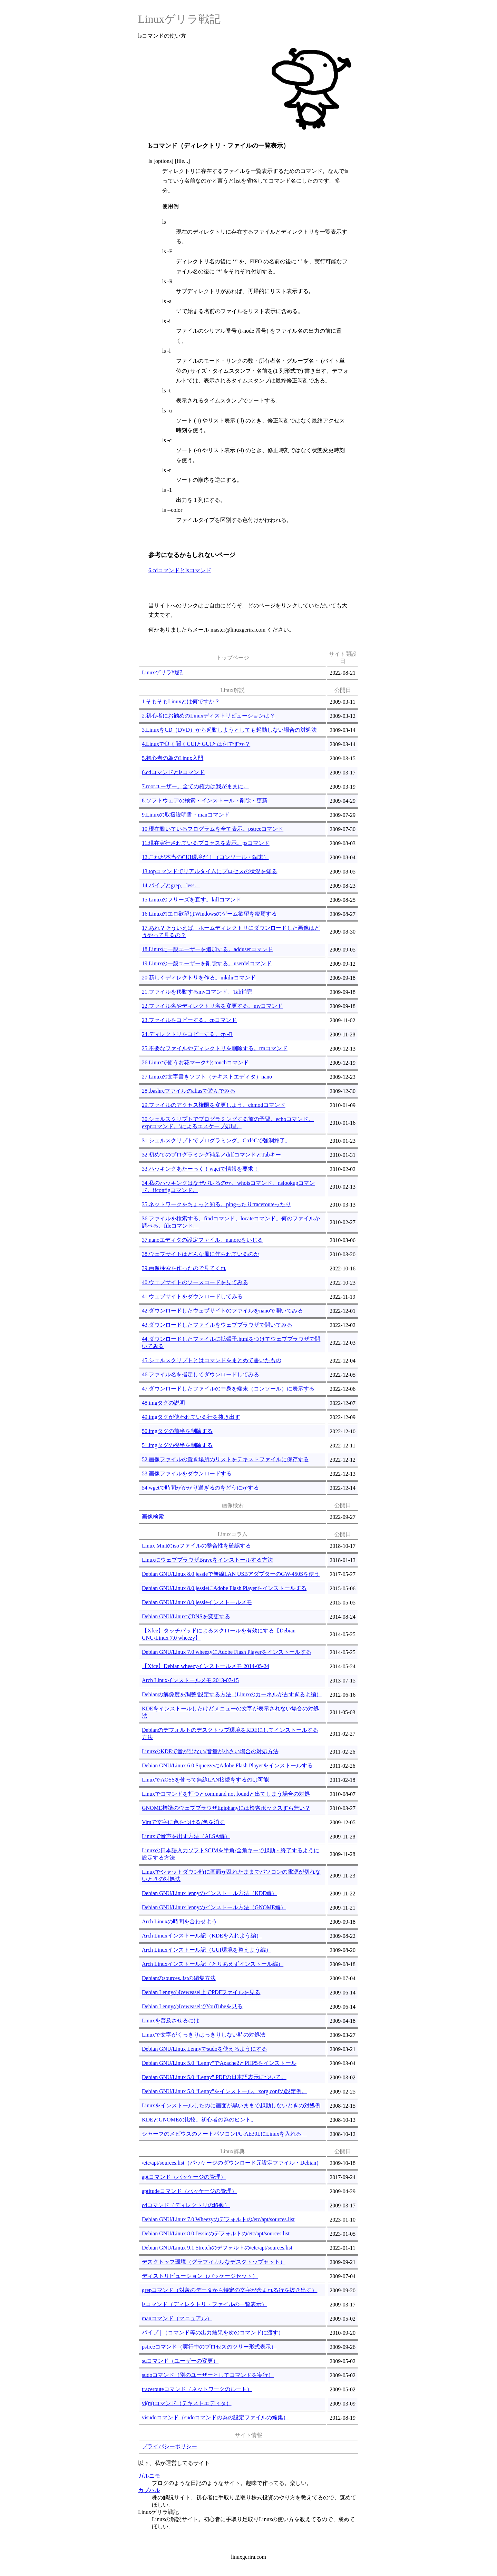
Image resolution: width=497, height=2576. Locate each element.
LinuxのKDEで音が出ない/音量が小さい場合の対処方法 (210, 1751)
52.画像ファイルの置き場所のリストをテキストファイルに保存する (225, 1459)
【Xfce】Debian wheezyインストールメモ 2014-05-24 (205, 1666)
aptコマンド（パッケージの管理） (184, 2177)
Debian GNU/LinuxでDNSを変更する (186, 1616)
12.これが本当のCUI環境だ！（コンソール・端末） (205, 857)
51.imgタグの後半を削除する (177, 1445)
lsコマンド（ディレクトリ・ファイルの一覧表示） (204, 2304)
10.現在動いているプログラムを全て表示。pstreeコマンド (212, 829)
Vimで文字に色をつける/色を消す (183, 1822)
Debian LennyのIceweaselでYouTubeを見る (192, 2006)
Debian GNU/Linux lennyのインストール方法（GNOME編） (214, 1907)
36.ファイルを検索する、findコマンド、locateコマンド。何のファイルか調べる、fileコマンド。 (231, 1222)
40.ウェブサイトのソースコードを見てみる (195, 1282)
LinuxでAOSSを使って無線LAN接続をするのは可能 (205, 1780)
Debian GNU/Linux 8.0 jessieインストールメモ (197, 1602)
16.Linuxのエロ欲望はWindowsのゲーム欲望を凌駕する (209, 914)
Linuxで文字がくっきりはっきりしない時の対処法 (203, 2035)
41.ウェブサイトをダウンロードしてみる (192, 1296)
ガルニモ (149, 2476)
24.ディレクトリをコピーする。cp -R (187, 1034)
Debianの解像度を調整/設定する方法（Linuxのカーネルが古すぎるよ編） (232, 1694)
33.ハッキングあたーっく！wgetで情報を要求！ (200, 1169)
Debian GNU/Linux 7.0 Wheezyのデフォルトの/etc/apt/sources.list (218, 2219)
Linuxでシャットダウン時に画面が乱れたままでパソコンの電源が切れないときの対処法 (231, 1875)
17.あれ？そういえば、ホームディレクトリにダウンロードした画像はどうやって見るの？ (231, 931)
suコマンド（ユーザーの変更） (180, 2361)
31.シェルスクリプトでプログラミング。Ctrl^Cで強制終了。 (216, 1140)
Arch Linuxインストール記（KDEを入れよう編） (202, 1936)
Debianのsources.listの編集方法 (179, 1978)
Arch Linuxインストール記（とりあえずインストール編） (212, 1964)
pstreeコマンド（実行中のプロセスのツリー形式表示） (209, 2347)
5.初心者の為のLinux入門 (172, 758)
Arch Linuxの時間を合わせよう (179, 1921)
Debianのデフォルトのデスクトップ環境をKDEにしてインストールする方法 (230, 1733)
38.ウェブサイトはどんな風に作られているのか (200, 1254)
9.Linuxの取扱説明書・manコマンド (186, 815)
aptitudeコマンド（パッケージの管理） (189, 2191)
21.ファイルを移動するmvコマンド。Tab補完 (197, 992)
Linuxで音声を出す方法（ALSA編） (186, 1836)
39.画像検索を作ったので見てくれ (184, 1268)
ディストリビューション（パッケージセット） (200, 2276)
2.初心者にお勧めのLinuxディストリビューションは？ (208, 716)
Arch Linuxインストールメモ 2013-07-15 (190, 1680)
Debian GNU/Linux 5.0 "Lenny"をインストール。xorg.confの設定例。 (224, 2091)
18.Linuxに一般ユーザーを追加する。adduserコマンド (207, 949)
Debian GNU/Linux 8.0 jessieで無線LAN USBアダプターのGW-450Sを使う (231, 1574)
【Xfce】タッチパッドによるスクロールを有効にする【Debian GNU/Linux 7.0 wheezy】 (218, 1634)
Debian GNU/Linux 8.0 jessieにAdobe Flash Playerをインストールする (224, 1588)
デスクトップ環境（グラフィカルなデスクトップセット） (213, 2262)
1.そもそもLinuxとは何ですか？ (181, 701)
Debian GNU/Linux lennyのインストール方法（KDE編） (209, 1893)
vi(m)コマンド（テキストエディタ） (187, 2403)
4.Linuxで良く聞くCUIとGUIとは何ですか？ (196, 744)
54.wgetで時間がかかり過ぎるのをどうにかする (200, 1488)
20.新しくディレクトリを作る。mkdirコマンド (199, 977)
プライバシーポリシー (169, 2446)
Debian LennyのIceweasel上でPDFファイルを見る (201, 1992)
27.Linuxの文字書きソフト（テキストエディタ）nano (207, 1077)
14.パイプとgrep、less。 (171, 885)
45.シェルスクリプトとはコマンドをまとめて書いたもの (211, 1360)
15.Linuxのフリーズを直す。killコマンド (191, 899)
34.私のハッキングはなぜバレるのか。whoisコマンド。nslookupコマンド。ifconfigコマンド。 (228, 1186)
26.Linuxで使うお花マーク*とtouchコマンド (195, 1062)
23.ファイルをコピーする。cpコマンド (189, 1020)
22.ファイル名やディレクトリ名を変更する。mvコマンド (212, 1006)
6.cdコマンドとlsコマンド (179, 570)
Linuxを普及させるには (170, 2020)
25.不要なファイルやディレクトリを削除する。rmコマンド (215, 1048)
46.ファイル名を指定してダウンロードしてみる (200, 1374)
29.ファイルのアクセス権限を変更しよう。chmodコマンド (213, 1105)
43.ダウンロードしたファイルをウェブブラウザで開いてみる (217, 1325)
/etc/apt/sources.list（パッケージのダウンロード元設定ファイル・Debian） (232, 2163)
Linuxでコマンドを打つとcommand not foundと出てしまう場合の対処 (226, 1794)
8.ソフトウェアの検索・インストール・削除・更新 (204, 800)
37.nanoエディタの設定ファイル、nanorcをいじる (202, 1240)
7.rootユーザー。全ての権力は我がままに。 (195, 786)
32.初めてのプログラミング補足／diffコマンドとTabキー (211, 1155)
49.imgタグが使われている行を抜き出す (191, 1417)
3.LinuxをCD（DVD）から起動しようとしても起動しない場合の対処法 (229, 730)
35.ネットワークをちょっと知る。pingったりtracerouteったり (216, 1204)
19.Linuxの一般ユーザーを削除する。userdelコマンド (207, 963)
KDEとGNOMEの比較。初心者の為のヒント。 (199, 2120)
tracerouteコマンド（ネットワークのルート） (197, 2389)
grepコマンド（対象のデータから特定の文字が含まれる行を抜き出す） (229, 2290)
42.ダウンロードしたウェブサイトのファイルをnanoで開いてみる (222, 1311)
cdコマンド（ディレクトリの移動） (186, 2205)
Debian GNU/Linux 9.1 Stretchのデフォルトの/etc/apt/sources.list (217, 2248)
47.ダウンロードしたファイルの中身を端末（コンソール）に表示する (228, 1389)
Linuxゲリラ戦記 (179, 19)
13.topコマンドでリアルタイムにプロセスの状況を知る (209, 871)
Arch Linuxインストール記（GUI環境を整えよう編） (206, 1950)
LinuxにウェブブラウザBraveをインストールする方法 (207, 1560)
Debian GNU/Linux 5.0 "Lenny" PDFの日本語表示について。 (214, 2077)
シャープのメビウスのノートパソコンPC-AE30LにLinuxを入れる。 (224, 2134)
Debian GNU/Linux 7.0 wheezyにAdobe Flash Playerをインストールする (226, 1652)
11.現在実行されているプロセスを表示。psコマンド (206, 843)
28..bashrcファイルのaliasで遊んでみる (188, 1091)
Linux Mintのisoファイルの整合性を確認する (196, 1546)
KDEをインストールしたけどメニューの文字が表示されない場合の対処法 (230, 1712)
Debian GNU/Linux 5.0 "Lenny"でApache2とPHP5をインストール (219, 2063)
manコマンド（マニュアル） (177, 2318)
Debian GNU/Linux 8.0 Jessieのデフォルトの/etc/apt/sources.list (216, 2233)
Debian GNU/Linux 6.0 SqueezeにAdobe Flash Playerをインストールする (227, 1765)
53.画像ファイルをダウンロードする (187, 1473)
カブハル (149, 2490)
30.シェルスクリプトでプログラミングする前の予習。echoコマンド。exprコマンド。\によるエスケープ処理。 (228, 1122)
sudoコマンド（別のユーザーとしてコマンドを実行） (208, 2375)
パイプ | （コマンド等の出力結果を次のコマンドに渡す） (213, 2332)
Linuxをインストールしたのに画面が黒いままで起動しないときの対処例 (231, 2105)
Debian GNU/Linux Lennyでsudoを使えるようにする (204, 2049)
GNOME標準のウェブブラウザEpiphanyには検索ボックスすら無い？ (226, 1808)
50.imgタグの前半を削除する (177, 1431)
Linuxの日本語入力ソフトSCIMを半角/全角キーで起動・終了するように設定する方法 (230, 1854)
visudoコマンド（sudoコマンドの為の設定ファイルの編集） (215, 2417)
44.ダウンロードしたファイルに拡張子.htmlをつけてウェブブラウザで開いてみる (231, 1342)
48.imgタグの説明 (163, 1403)
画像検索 (153, 1517)
